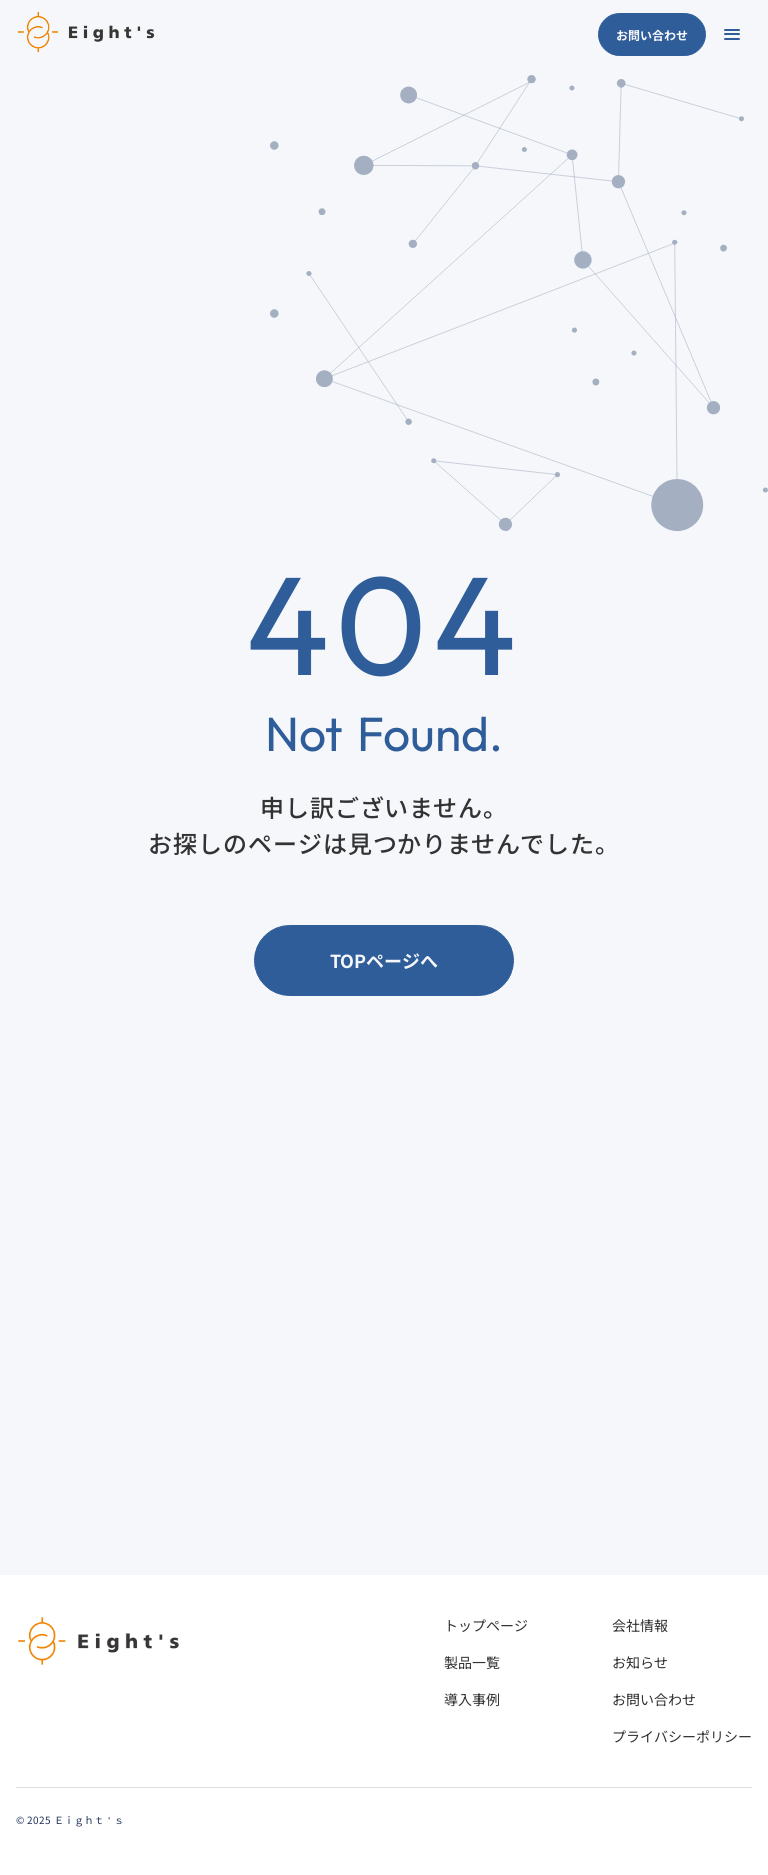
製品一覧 (472, 1662)
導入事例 (472, 1699)
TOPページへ (384, 960)
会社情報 (640, 1625)
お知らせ (640, 1662)
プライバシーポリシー (682, 1736)
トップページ (486, 1625)
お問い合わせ (652, 34)
